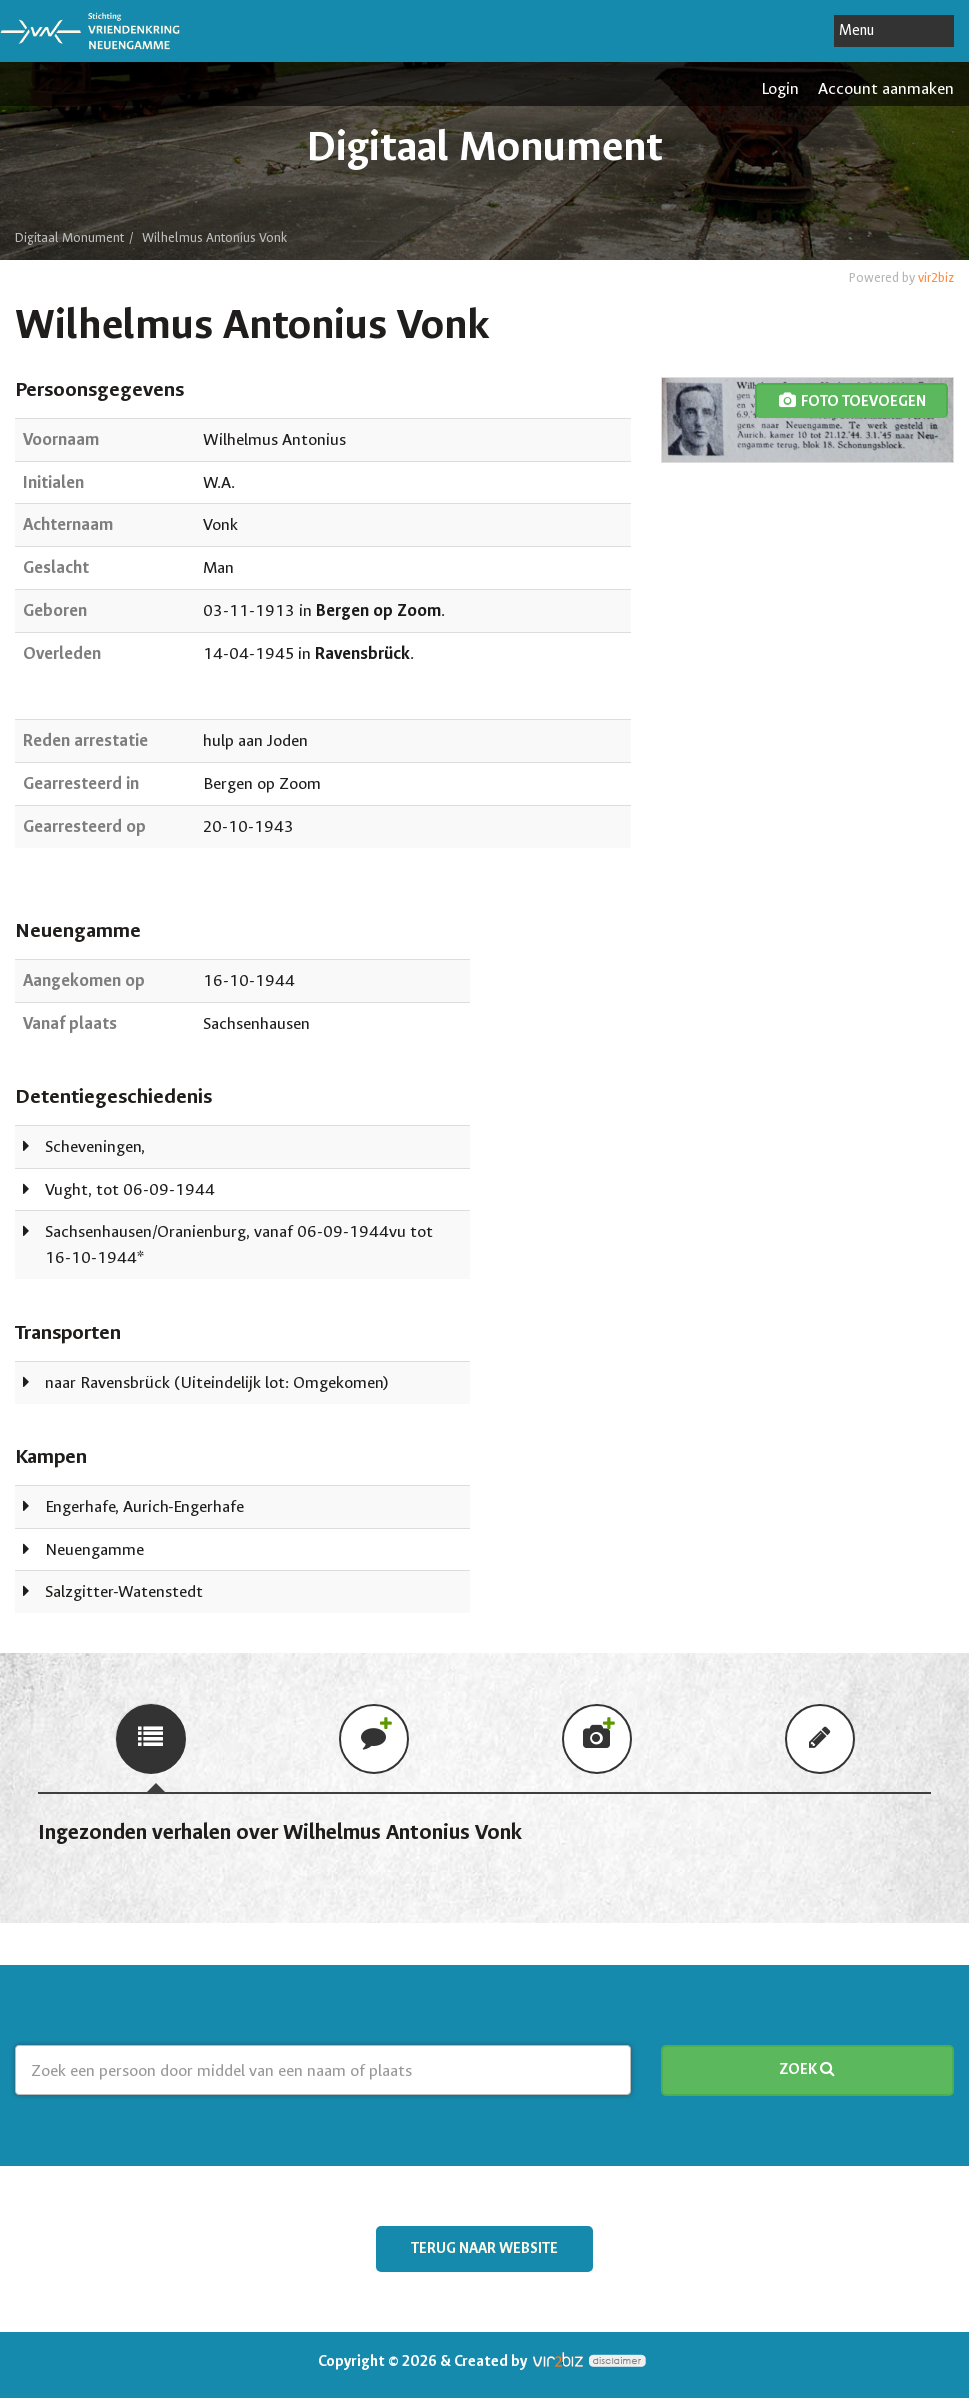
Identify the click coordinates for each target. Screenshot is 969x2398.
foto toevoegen (851, 401)
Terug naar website (484, 2248)
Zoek (807, 2069)
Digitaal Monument (69, 237)
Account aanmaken (886, 88)
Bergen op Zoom (378, 610)
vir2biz (936, 277)
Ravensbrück (362, 653)
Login (780, 88)
